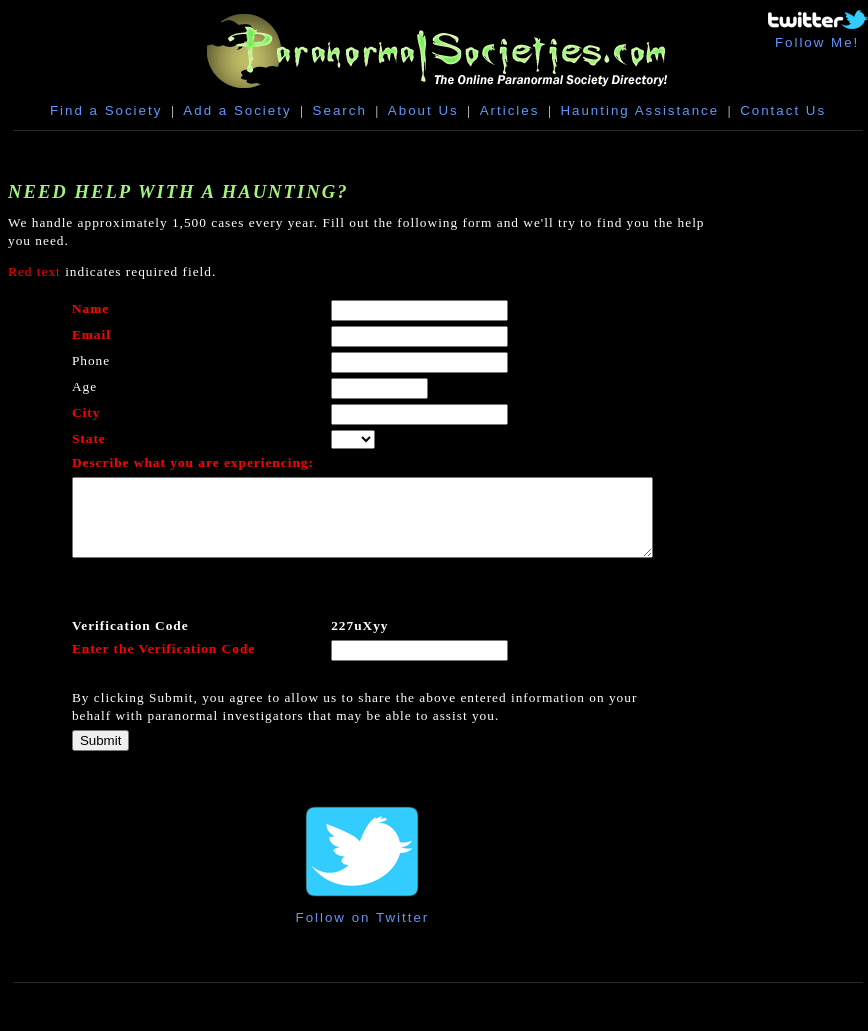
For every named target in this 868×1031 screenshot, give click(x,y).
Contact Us (783, 110)
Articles (510, 110)
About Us (423, 110)
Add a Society (237, 110)
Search (340, 110)
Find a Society (106, 110)
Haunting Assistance (639, 110)
